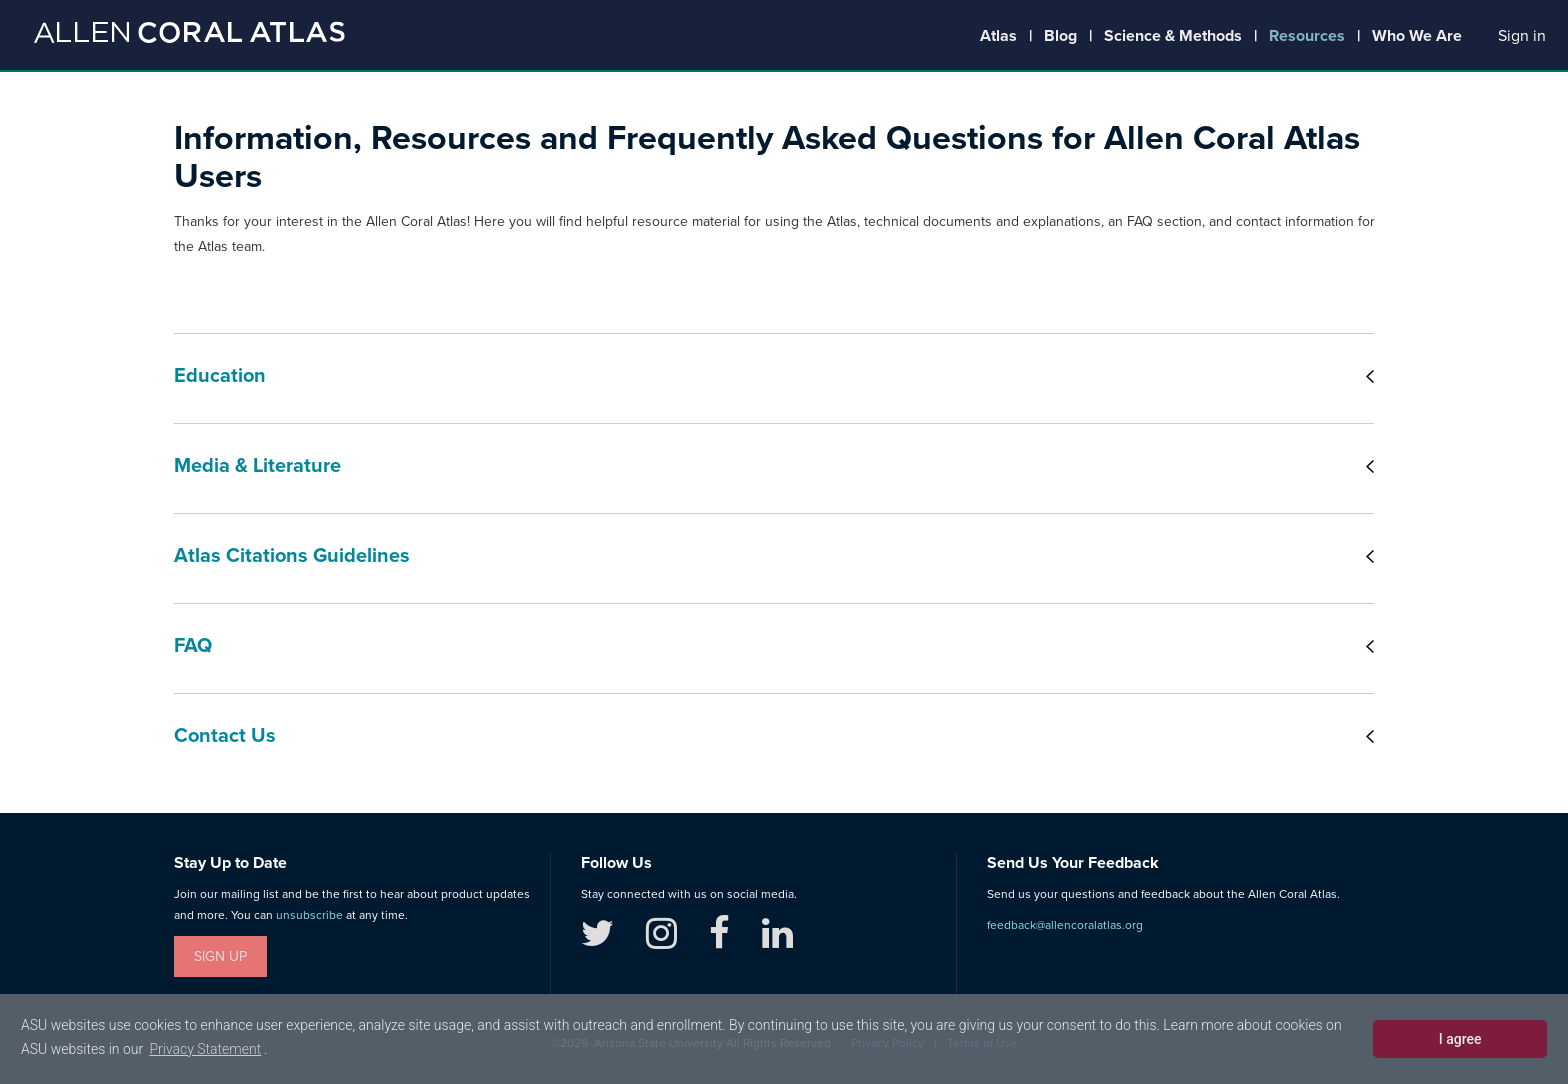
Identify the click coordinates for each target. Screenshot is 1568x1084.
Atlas (998, 36)
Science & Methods (1173, 36)
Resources (1307, 36)
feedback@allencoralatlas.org (1065, 925)
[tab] (774, 378)
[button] (1522, 36)
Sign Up (220, 956)
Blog (1060, 36)
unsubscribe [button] (309, 915)
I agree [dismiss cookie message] (1460, 1039)
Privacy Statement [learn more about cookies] (205, 1049)
